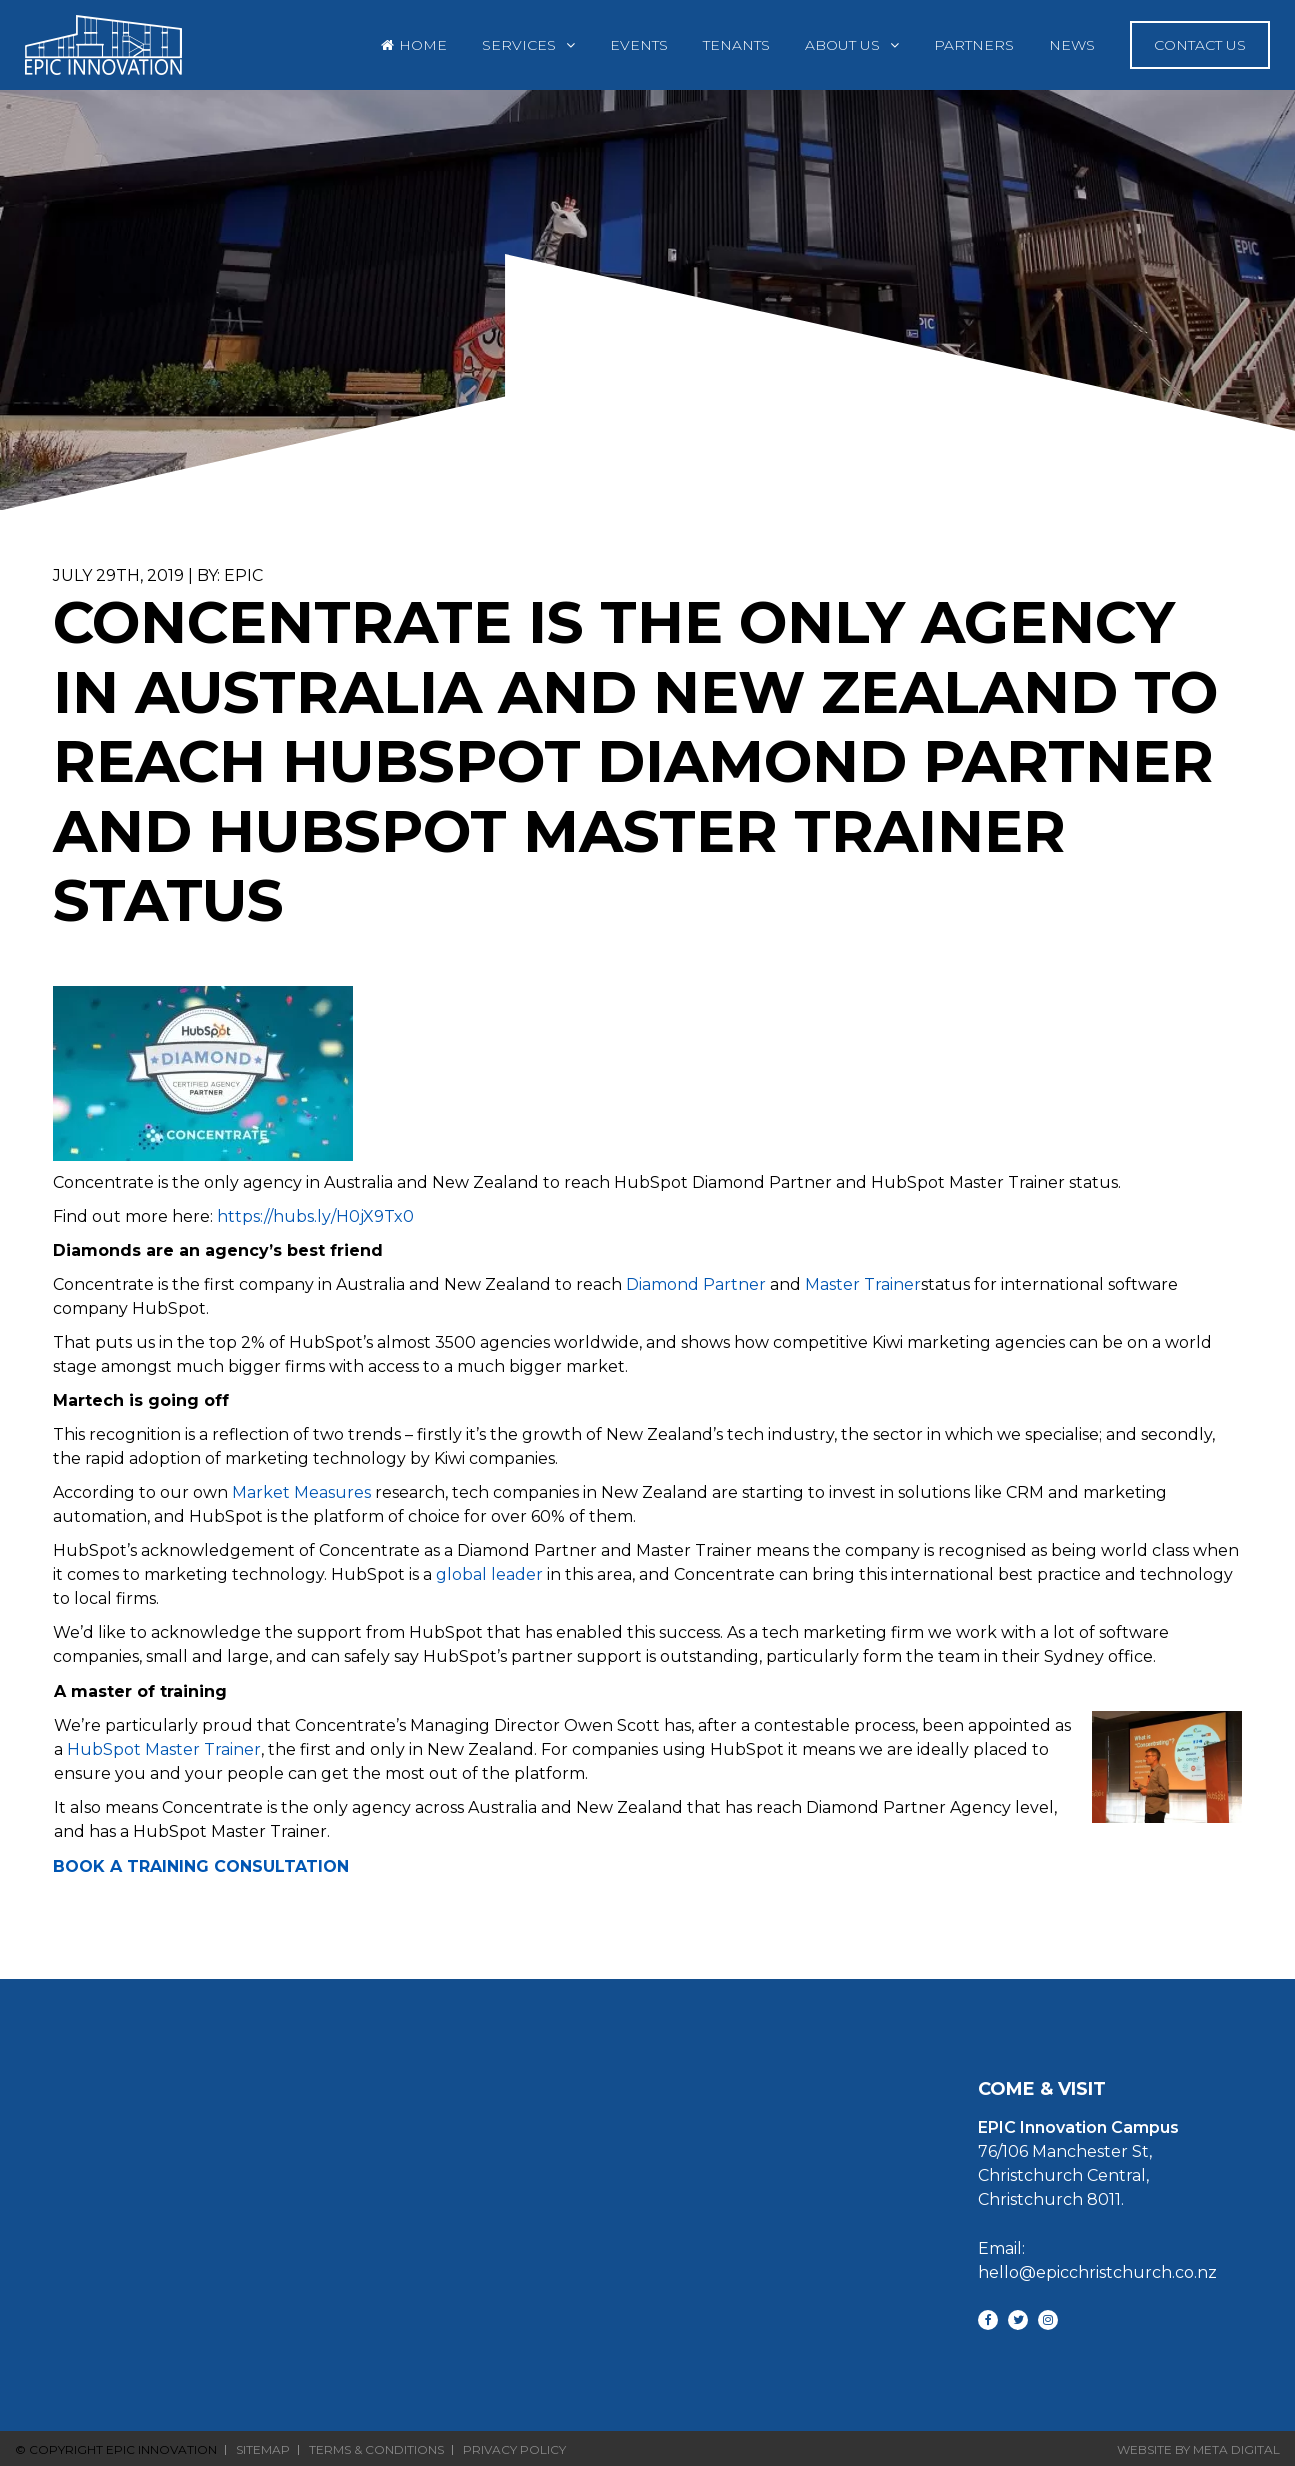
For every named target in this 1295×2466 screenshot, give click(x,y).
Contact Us (1200, 45)
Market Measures (301, 1492)
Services (519, 45)
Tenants (736, 45)
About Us (842, 45)
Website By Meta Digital (1198, 2449)
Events (639, 45)
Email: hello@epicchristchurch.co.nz (1089, 2260)
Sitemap (263, 2450)
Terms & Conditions (376, 2450)
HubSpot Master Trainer (164, 1749)
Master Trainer (863, 1284)
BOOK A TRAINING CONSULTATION (201, 1866)
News (1072, 45)
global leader (489, 1574)
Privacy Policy (514, 2450)
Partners (974, 45)
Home (423, 45)
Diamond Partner (696, 1284)
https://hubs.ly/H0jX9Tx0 (315, 1216)
